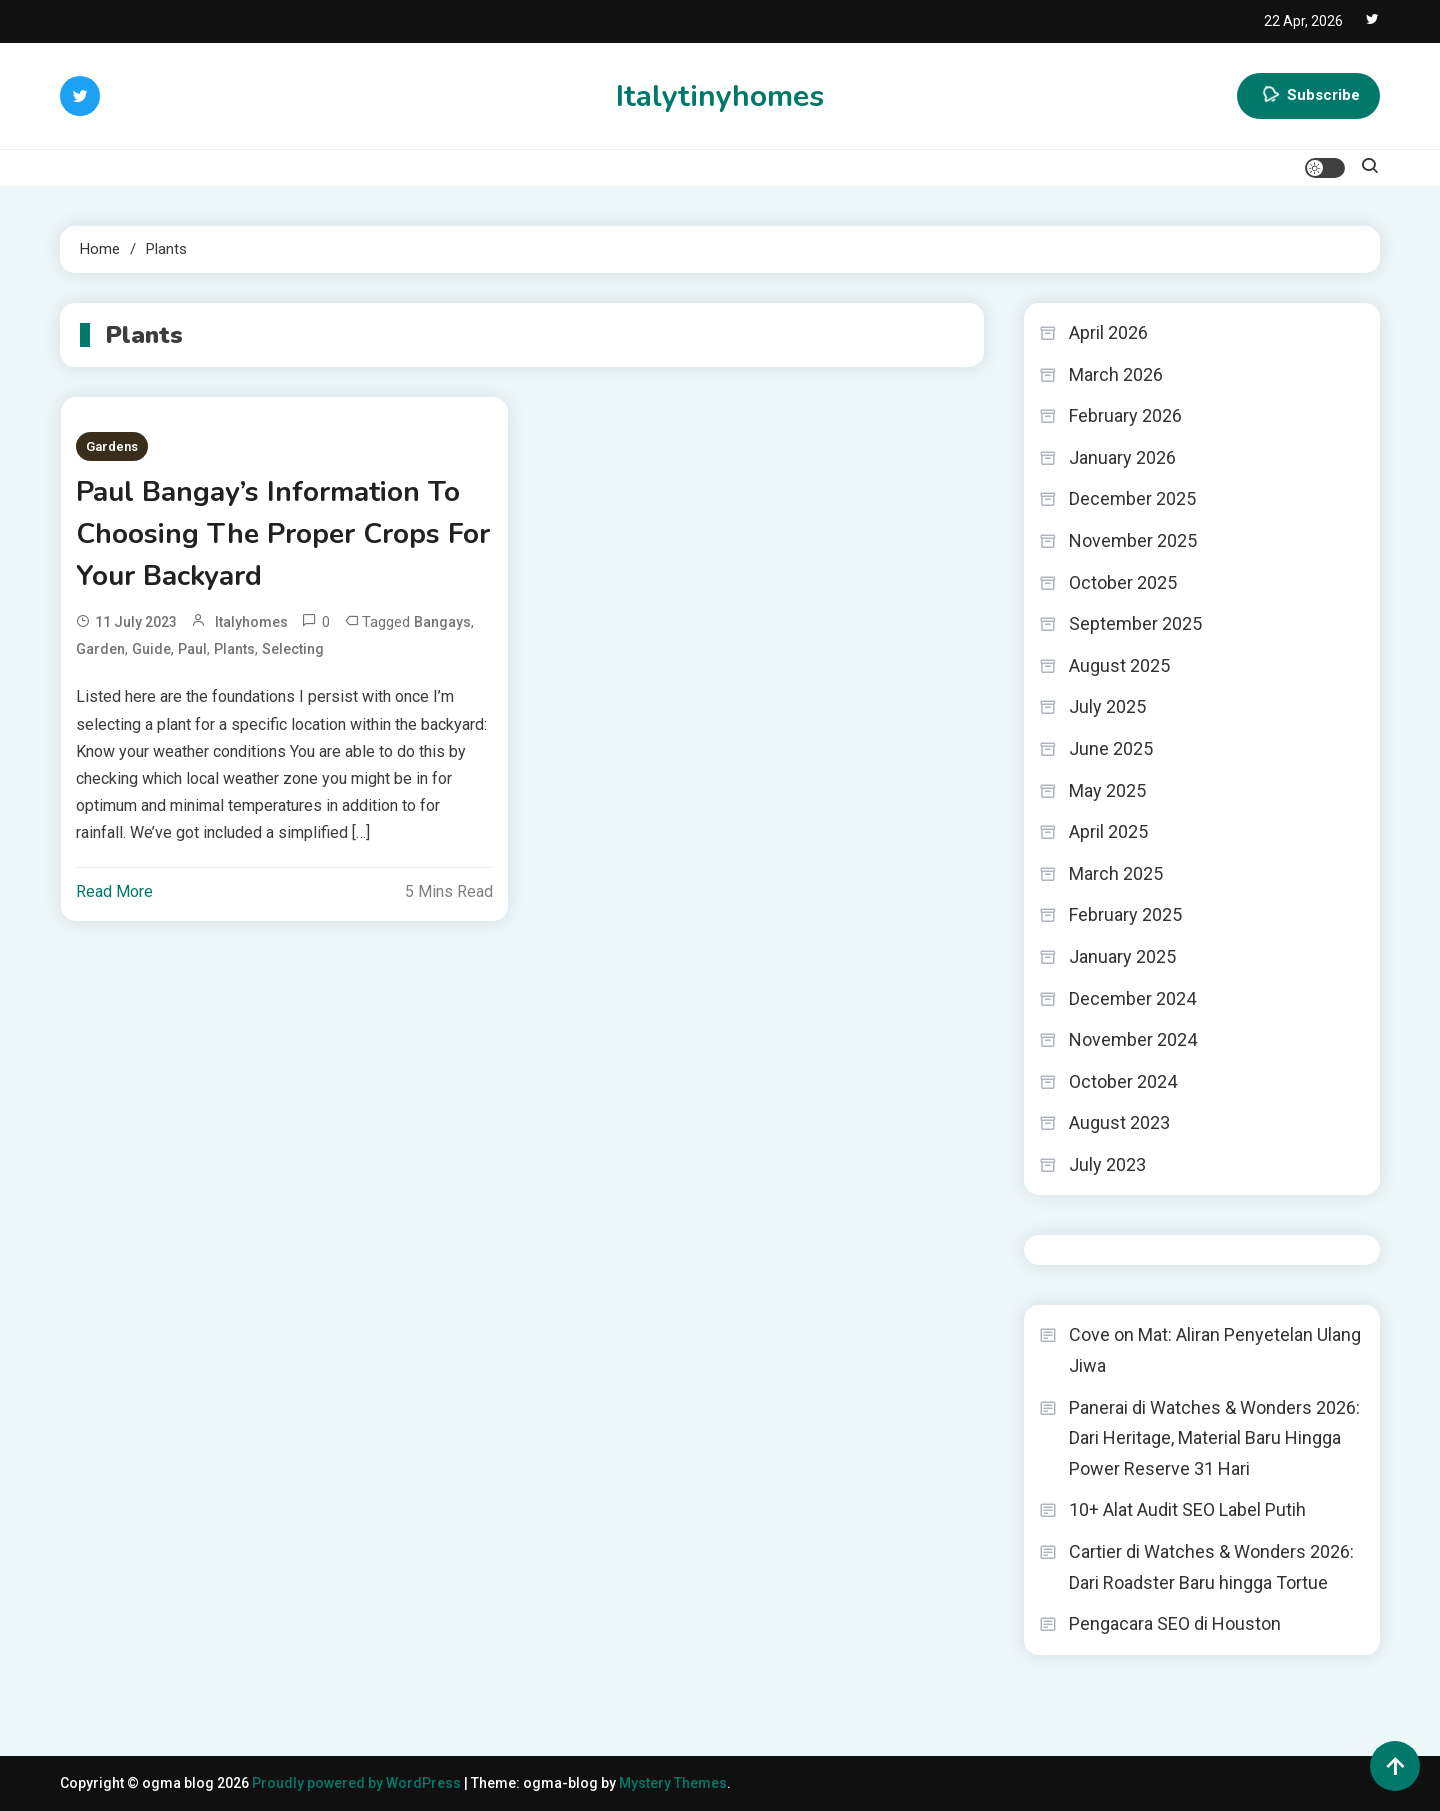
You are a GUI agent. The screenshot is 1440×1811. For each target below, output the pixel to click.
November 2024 (1133, 1039)
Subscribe (1308, 96)
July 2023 (1107, 1164)
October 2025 (1123, 582)
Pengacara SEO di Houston (1175, 1623)
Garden (100, 649)
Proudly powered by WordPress (358, 1783)
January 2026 (1122, 457)
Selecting (293, 649)
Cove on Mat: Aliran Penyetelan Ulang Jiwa (1215, 1350)
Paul (192, 649)
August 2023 (1119, 1122)
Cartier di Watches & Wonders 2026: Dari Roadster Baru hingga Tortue (1211, 1567)
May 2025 (1107, 790)
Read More (114, 891)
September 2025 (1135, 623)
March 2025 (1116, 873)
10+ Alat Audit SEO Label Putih (1187, 1509)
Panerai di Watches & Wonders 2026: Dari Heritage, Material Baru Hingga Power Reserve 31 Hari (1214, 1438)
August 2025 (1119, 665)
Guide (151, 649)
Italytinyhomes (720, 96)
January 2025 (1122, 956)
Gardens (112, 446)
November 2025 (1133, 540)
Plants (234, 649)
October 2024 (1123, 1081)
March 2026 (1116, 374)
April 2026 (1108, 332)
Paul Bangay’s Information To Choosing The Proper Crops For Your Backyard (283, 534)
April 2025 (1108, 831)
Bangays (442, 622)
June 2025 (1111, 748)
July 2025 (1107, 706)
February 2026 (1125, 415)
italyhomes (251, 622)
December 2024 (1132, 998)
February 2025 (1125, 914)
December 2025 (1132, 498)
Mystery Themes (673, 1783)
